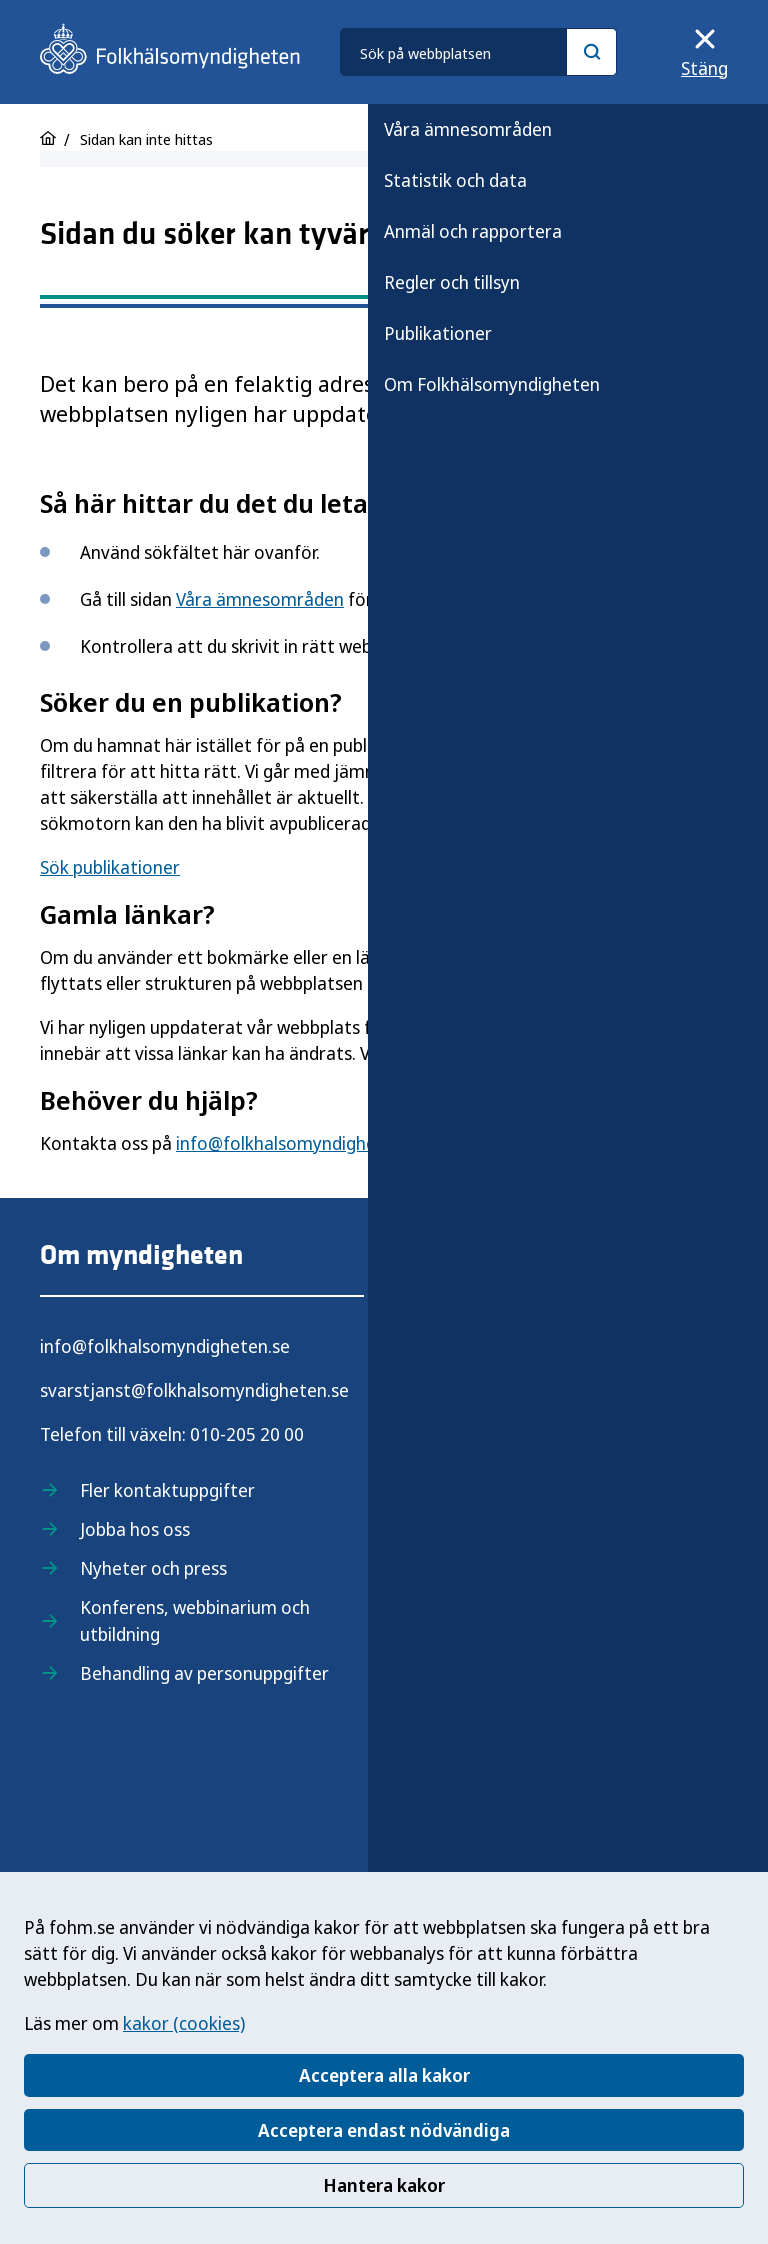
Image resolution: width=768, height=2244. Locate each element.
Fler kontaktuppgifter (167, 1490)
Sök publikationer (110, 867)
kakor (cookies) (184, 2023)
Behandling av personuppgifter (204, 1673)
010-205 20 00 (247, 1434)
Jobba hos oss (135, 1529)
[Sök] (592, 52)
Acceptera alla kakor (384, 2075)
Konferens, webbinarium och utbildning (195, 1620)
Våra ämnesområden (468, 129)
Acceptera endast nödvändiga (384, 2130)
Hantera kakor (384, 2185)
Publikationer (438, 333)
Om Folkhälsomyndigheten (492, 384)
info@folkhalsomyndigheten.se (301, 1143)
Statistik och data (455, 180)
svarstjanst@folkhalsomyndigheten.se (194, 1390)
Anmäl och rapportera (473, 231)
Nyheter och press (153, 1568)
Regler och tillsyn (452, 282)
